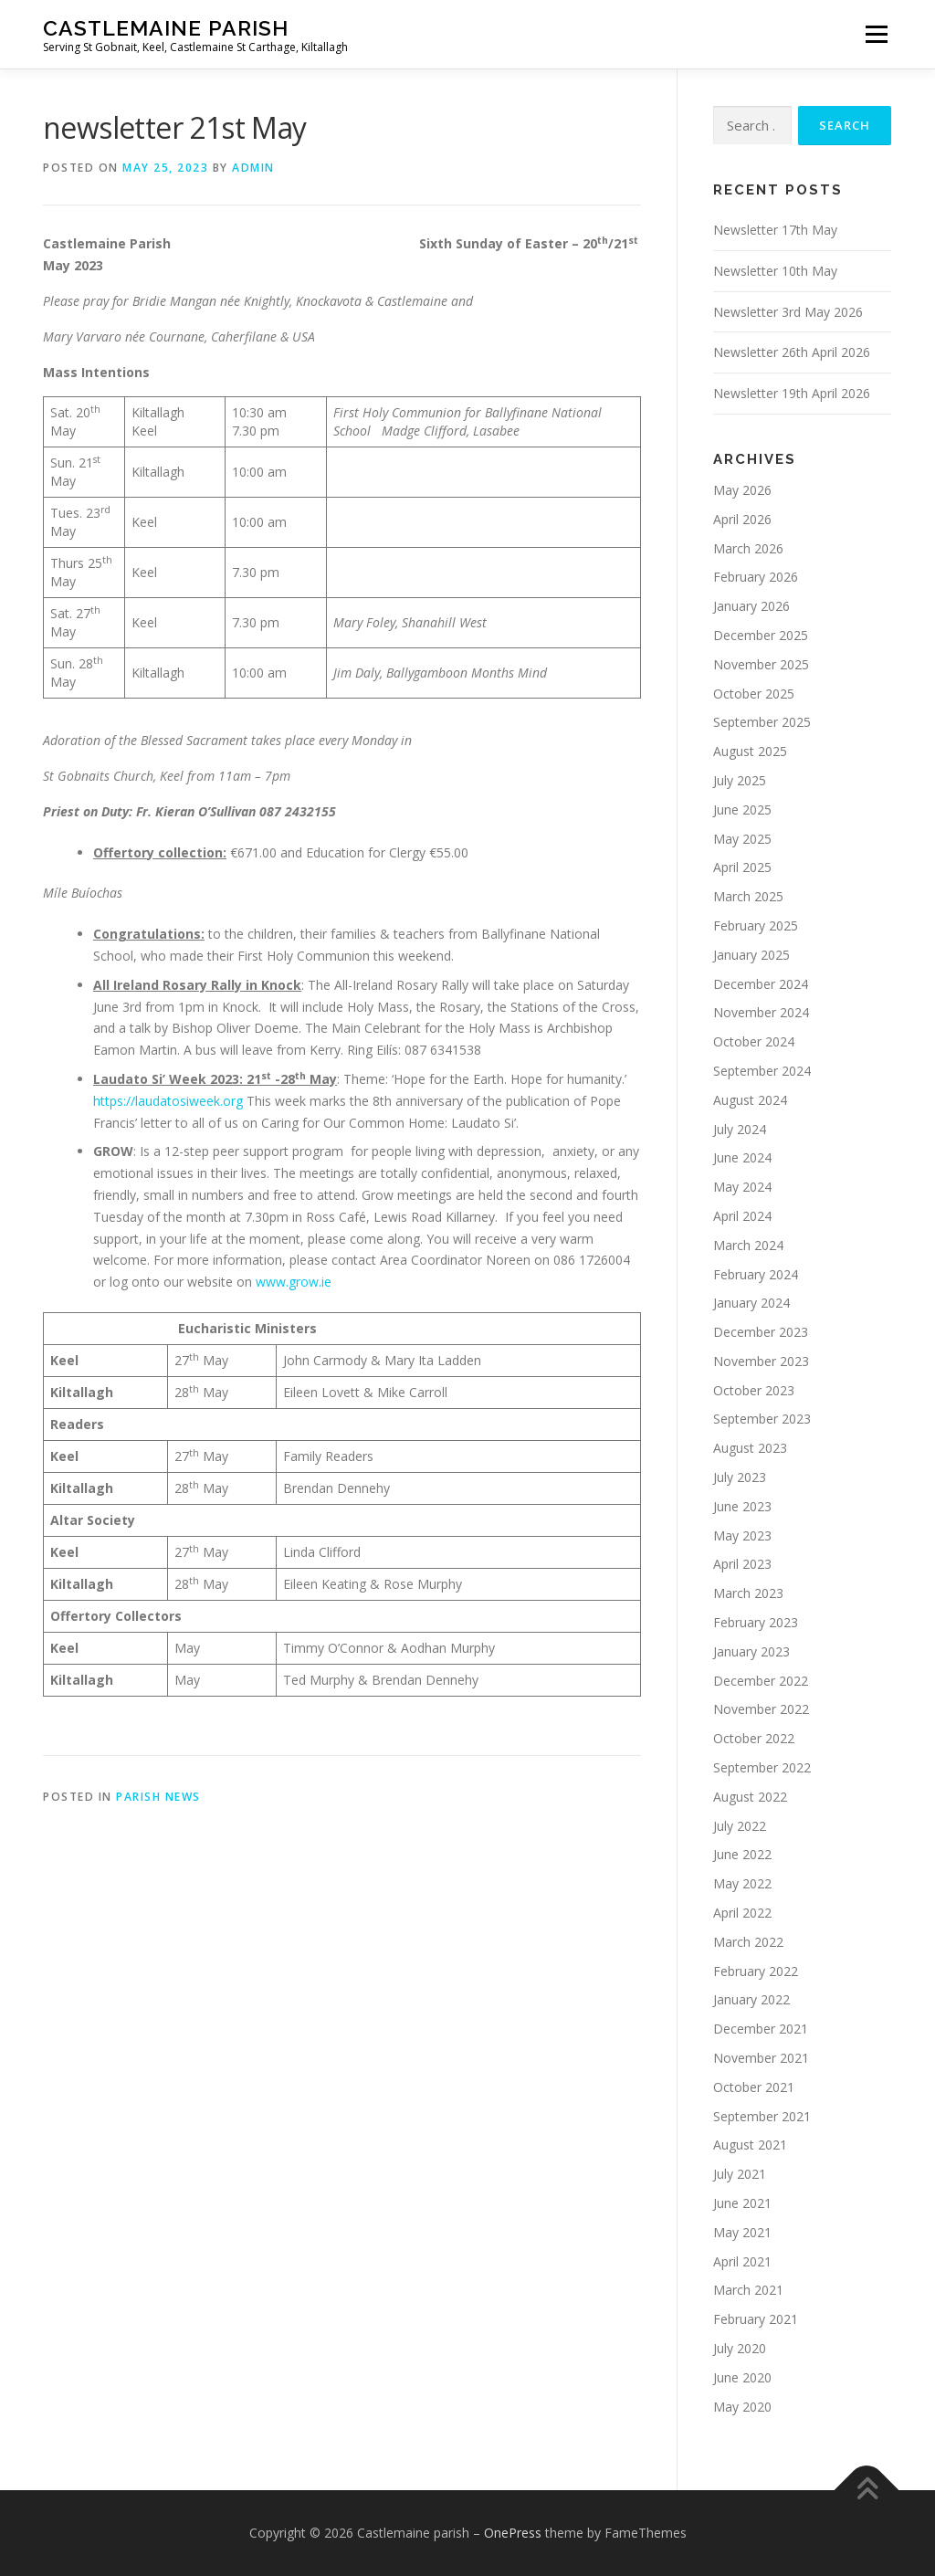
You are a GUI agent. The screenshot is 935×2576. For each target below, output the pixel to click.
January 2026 (751, 606)
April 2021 (742, 2261)
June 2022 (742, 1854)
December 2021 (760, 2028)
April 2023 (742, 1563)
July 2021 (739, 2173)
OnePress (512, 2532)
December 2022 (760, 1680)
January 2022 (751, 1999)
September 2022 (762, 1767)
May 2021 (742, 2232)
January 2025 (751, 954)
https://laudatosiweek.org (168, 1100)
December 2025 (760, 635)
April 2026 (742, 519)
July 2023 (739, 1477)
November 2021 (761, 2057)
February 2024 (755, 1274)
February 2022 (755, 1971)
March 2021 (748, 2289)
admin (253, 167)
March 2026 (748, 548)
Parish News (158, 1796)
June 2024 (742, 1157)
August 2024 (750, 1100)
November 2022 (761, 1709)
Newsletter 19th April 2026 (791, 393)
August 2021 (750, 2144)
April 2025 (742, 867)
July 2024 (739, 1129)
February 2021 (755, 2319)
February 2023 (755, 1622)
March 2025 (748, 896)
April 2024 (742, 1216)
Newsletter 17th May (775, 229)
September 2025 (762, 722)
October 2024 (753, 1041)
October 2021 (753, 2087)
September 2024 (762, 1070)
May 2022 (742, 1883)
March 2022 (748, 1941)
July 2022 (739, 1826)
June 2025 (742, 809)
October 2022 (753, 1738)
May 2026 (742, 490)
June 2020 (742, 2377)
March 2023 (748, 1593)
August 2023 (750, 1447)
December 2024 (760, 984)
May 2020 (742, 2406)
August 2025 (750, 751)
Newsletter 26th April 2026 (791, 352)
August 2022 (750, 1796)
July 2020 (739, 2348)
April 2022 (742, 1912)
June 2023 (742, 1506)
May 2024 (742, 1186)
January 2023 (751, 1651)
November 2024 (761, 1012)
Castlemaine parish (166, 28)
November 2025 (761, 664)
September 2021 (762, 2116)
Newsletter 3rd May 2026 (788, 312)
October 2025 (753, 693)
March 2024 (748, 1245)
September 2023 (762, 1418)
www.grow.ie (293, 1281)
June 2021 (742, 2203)
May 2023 (742, 1535)
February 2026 (755, 576)
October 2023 (753, 1390)
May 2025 (742, 838)
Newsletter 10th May (775, 270)
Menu (876, 34)
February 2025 (755, 925)
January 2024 (751, 1302)
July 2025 (739, 780)
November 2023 (761, 1361)
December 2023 (760, 1332)
